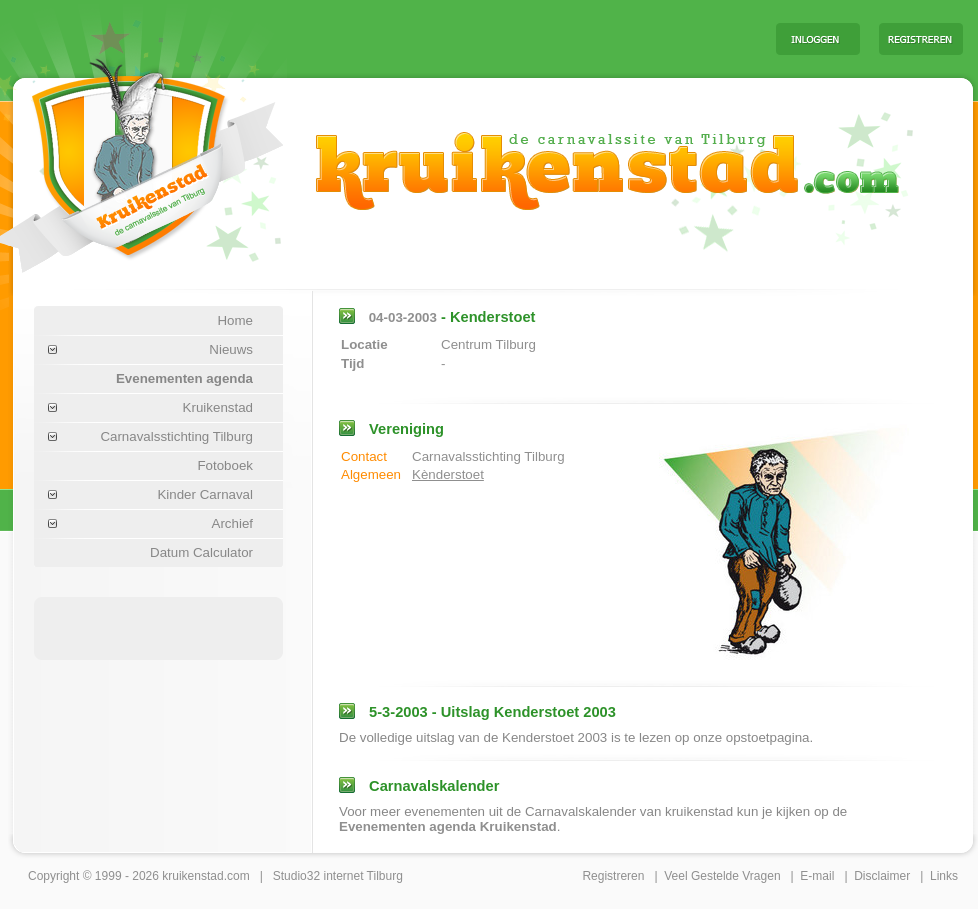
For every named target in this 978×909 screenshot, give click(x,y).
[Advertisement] (159, 627)
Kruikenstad (218, 407)
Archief (232, 523)
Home (235, 320)
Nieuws (231, 349)
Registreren (613, 876)
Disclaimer (882, 876)
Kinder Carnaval (205, 494)
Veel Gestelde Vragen (722, 876)
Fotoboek (225, 465)
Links (944, 876)
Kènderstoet (448, 474)
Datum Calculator (201, 552)
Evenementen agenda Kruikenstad (448, 826)
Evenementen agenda (184, 378)
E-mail (817, 876)
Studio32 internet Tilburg (338, 876)
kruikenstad (192, 876)
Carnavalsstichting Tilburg (176, 436)
